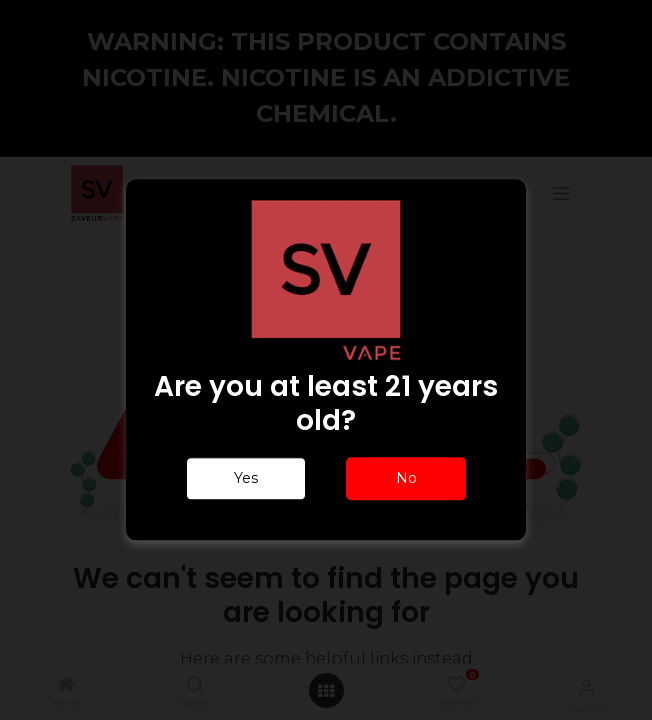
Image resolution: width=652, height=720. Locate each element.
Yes (246, 479)
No (406, 479)
